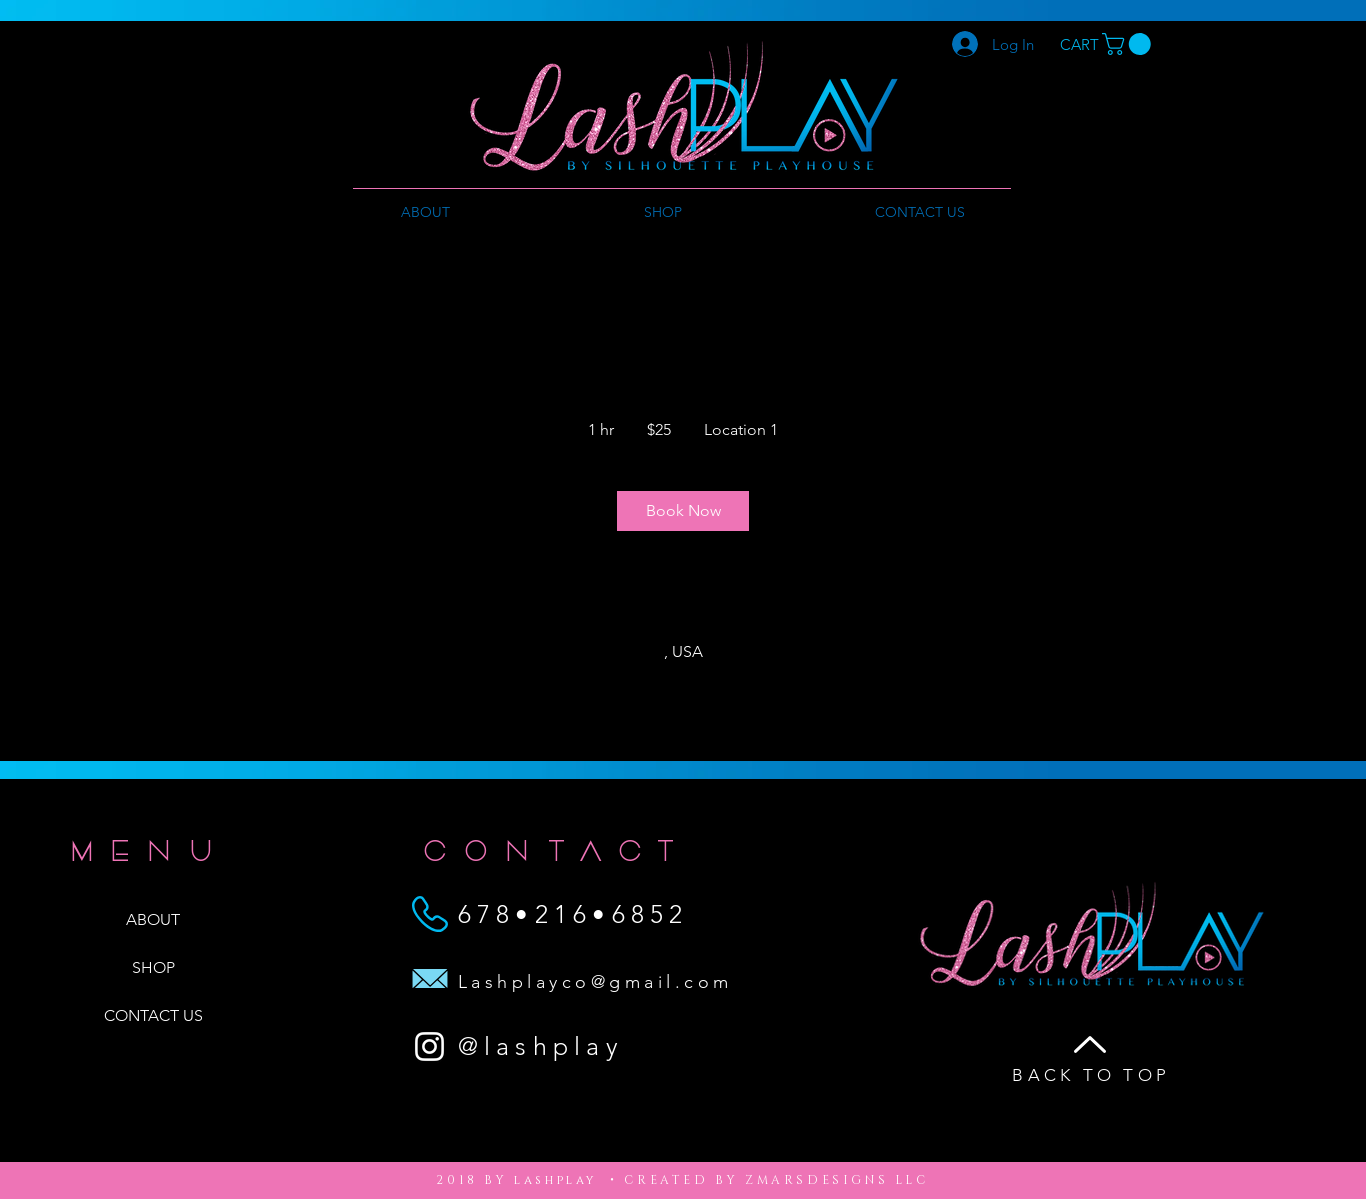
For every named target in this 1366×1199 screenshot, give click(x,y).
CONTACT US (153, 1015)
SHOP (153, 967)
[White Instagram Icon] (429, 1046)
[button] (1129, 44)
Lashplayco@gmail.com (595, 982)
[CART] (1079, 44)
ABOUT (153, 919)
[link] (683, 511)
